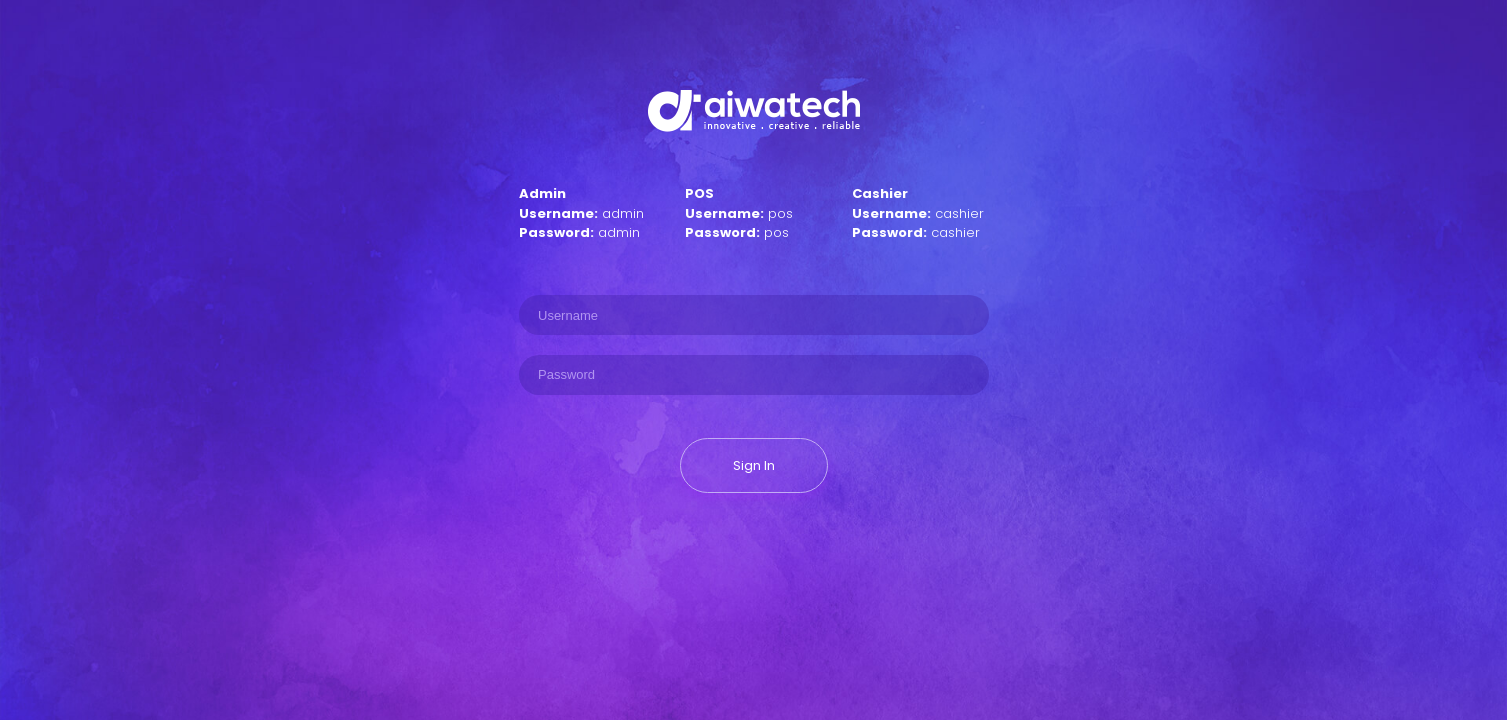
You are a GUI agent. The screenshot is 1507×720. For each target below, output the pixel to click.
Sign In (754, 465)
